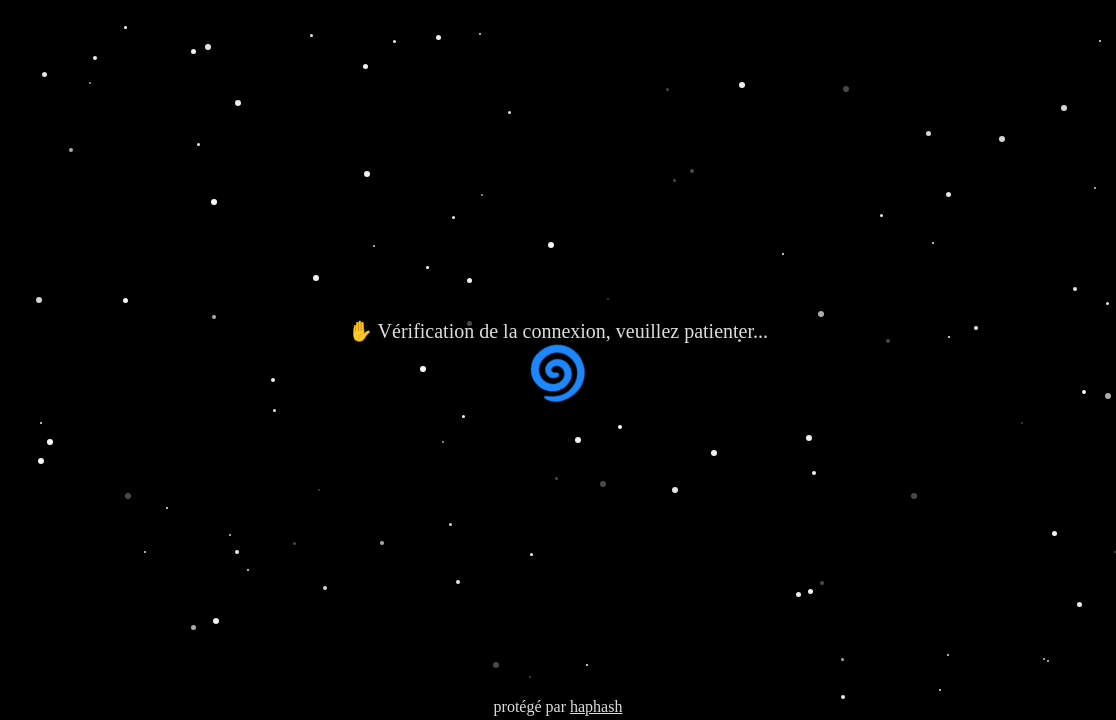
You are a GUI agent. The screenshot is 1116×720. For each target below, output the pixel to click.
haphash (596, 706)
